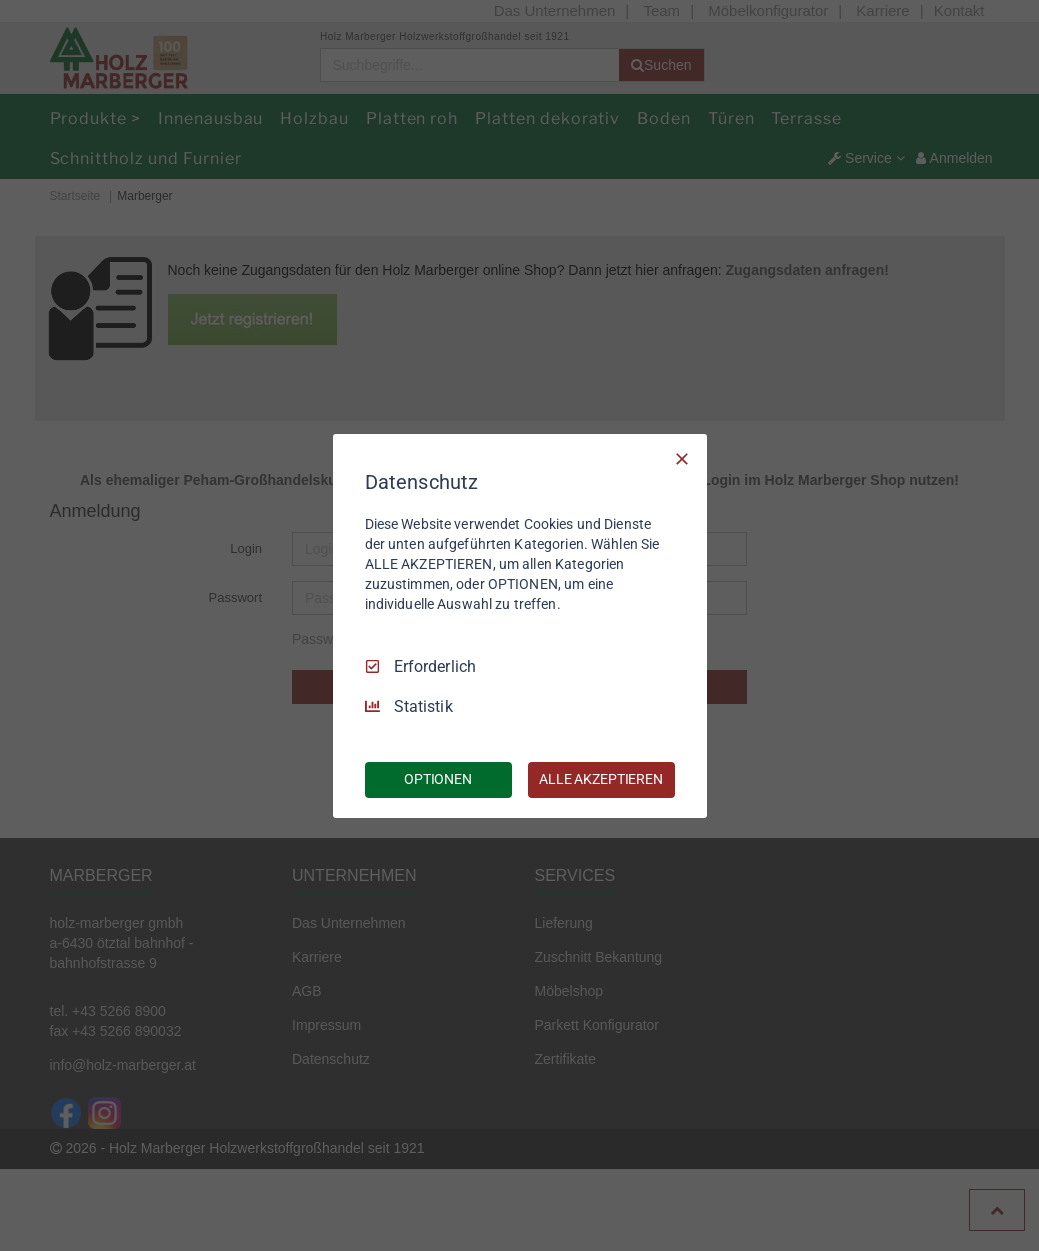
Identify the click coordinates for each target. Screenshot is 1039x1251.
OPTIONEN (438, 779)
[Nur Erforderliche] (682, 458)
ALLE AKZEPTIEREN (601, 779)
